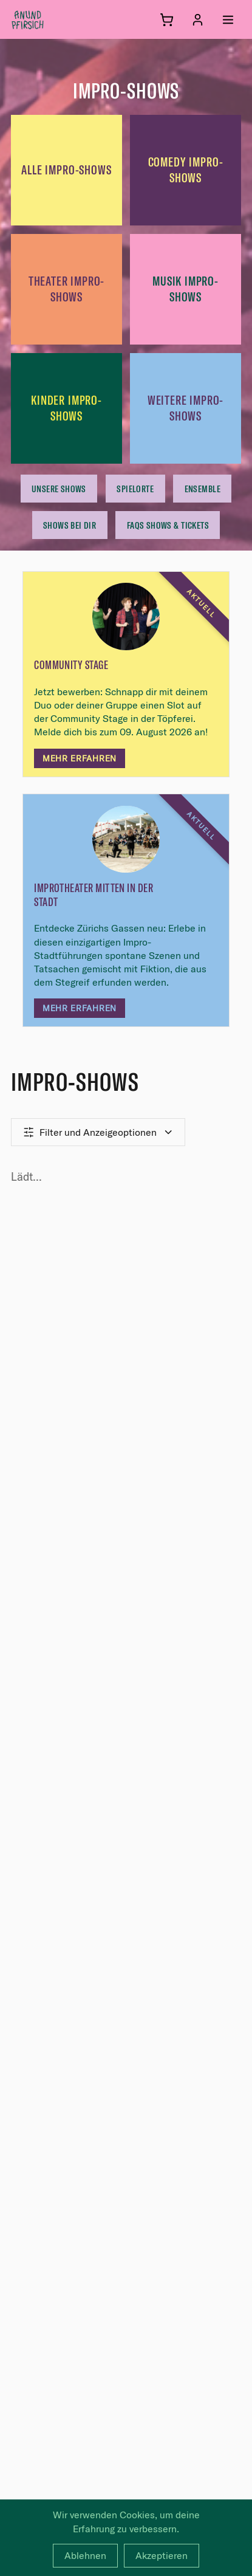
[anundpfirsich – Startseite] (47, 19)
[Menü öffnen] (228, 19)
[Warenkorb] (166, 19)
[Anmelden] (197, 19)
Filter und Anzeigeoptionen (98, 1132)
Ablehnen (85, 2555)
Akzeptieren (161, 2555)
